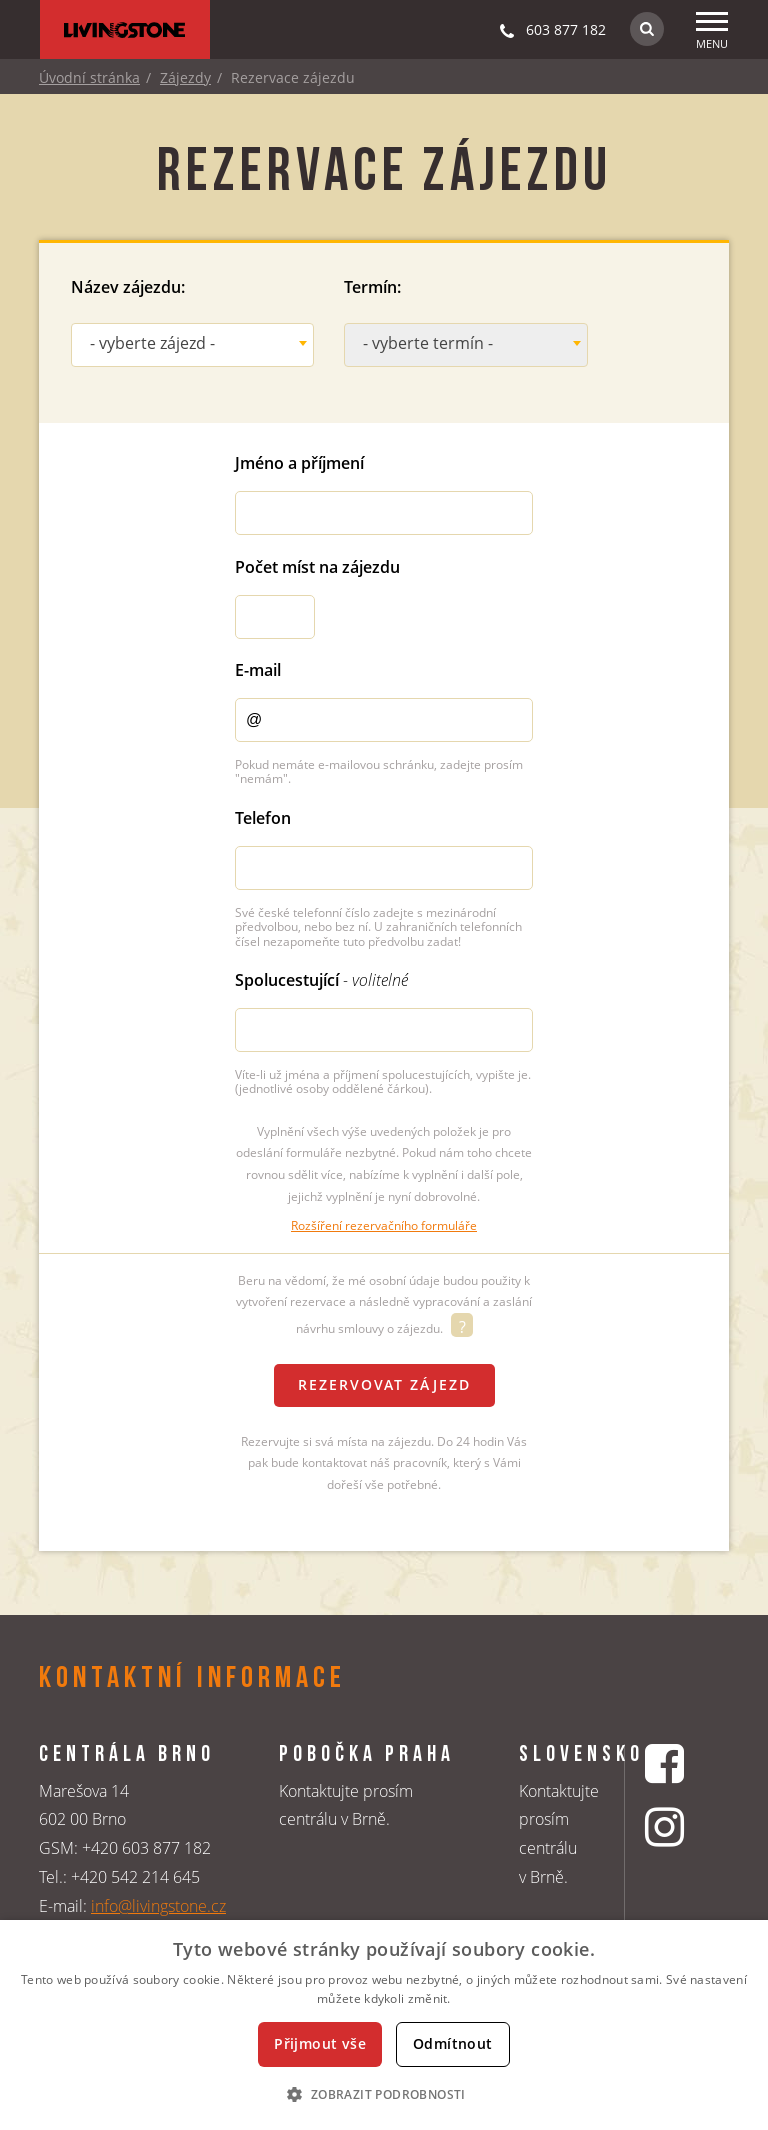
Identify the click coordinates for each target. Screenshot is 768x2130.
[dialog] (384, 2025)
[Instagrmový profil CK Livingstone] (667, 1826)
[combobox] (192, 345)
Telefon (263, 818)
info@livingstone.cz (158, 1906)
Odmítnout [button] (453, 2043)
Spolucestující (321, 980)
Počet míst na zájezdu (317, 567)
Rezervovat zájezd (384, 1384)
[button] (383, 2094)
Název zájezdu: (128, 287)
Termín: (372, 287)
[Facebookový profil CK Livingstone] (667, 1763)
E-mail (258, 670)
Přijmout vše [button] (320, 2043)
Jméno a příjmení (299, 463)
